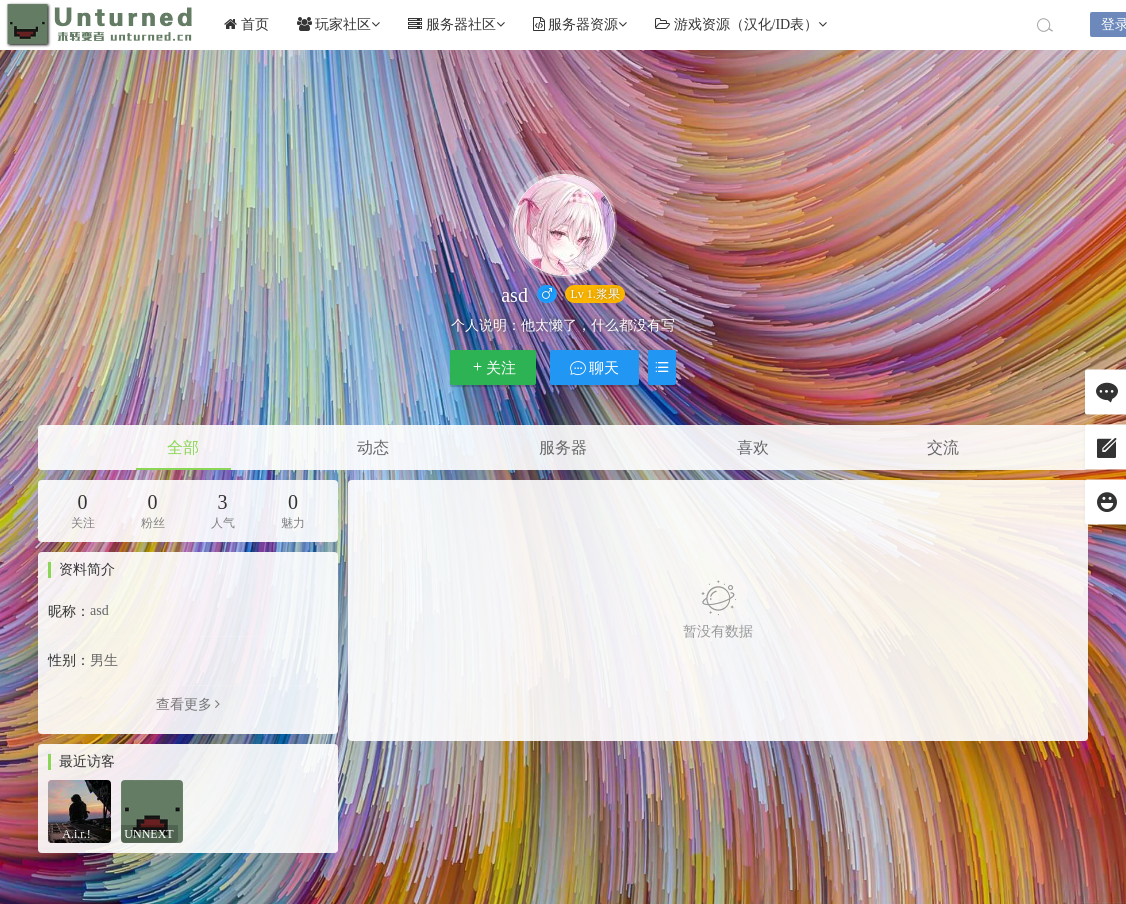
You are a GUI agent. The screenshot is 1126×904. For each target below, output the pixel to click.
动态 (373, 447)
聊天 (595, 367)
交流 (943, 447)
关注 (493, 367)
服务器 (563, 447)
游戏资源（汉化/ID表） (741, 24)
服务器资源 (580, 24)
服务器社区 (456, 24)
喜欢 (753, 447)
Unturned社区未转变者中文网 (100, 25)
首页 (246, 24)
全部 (183, 447)
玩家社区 (339, 24)
